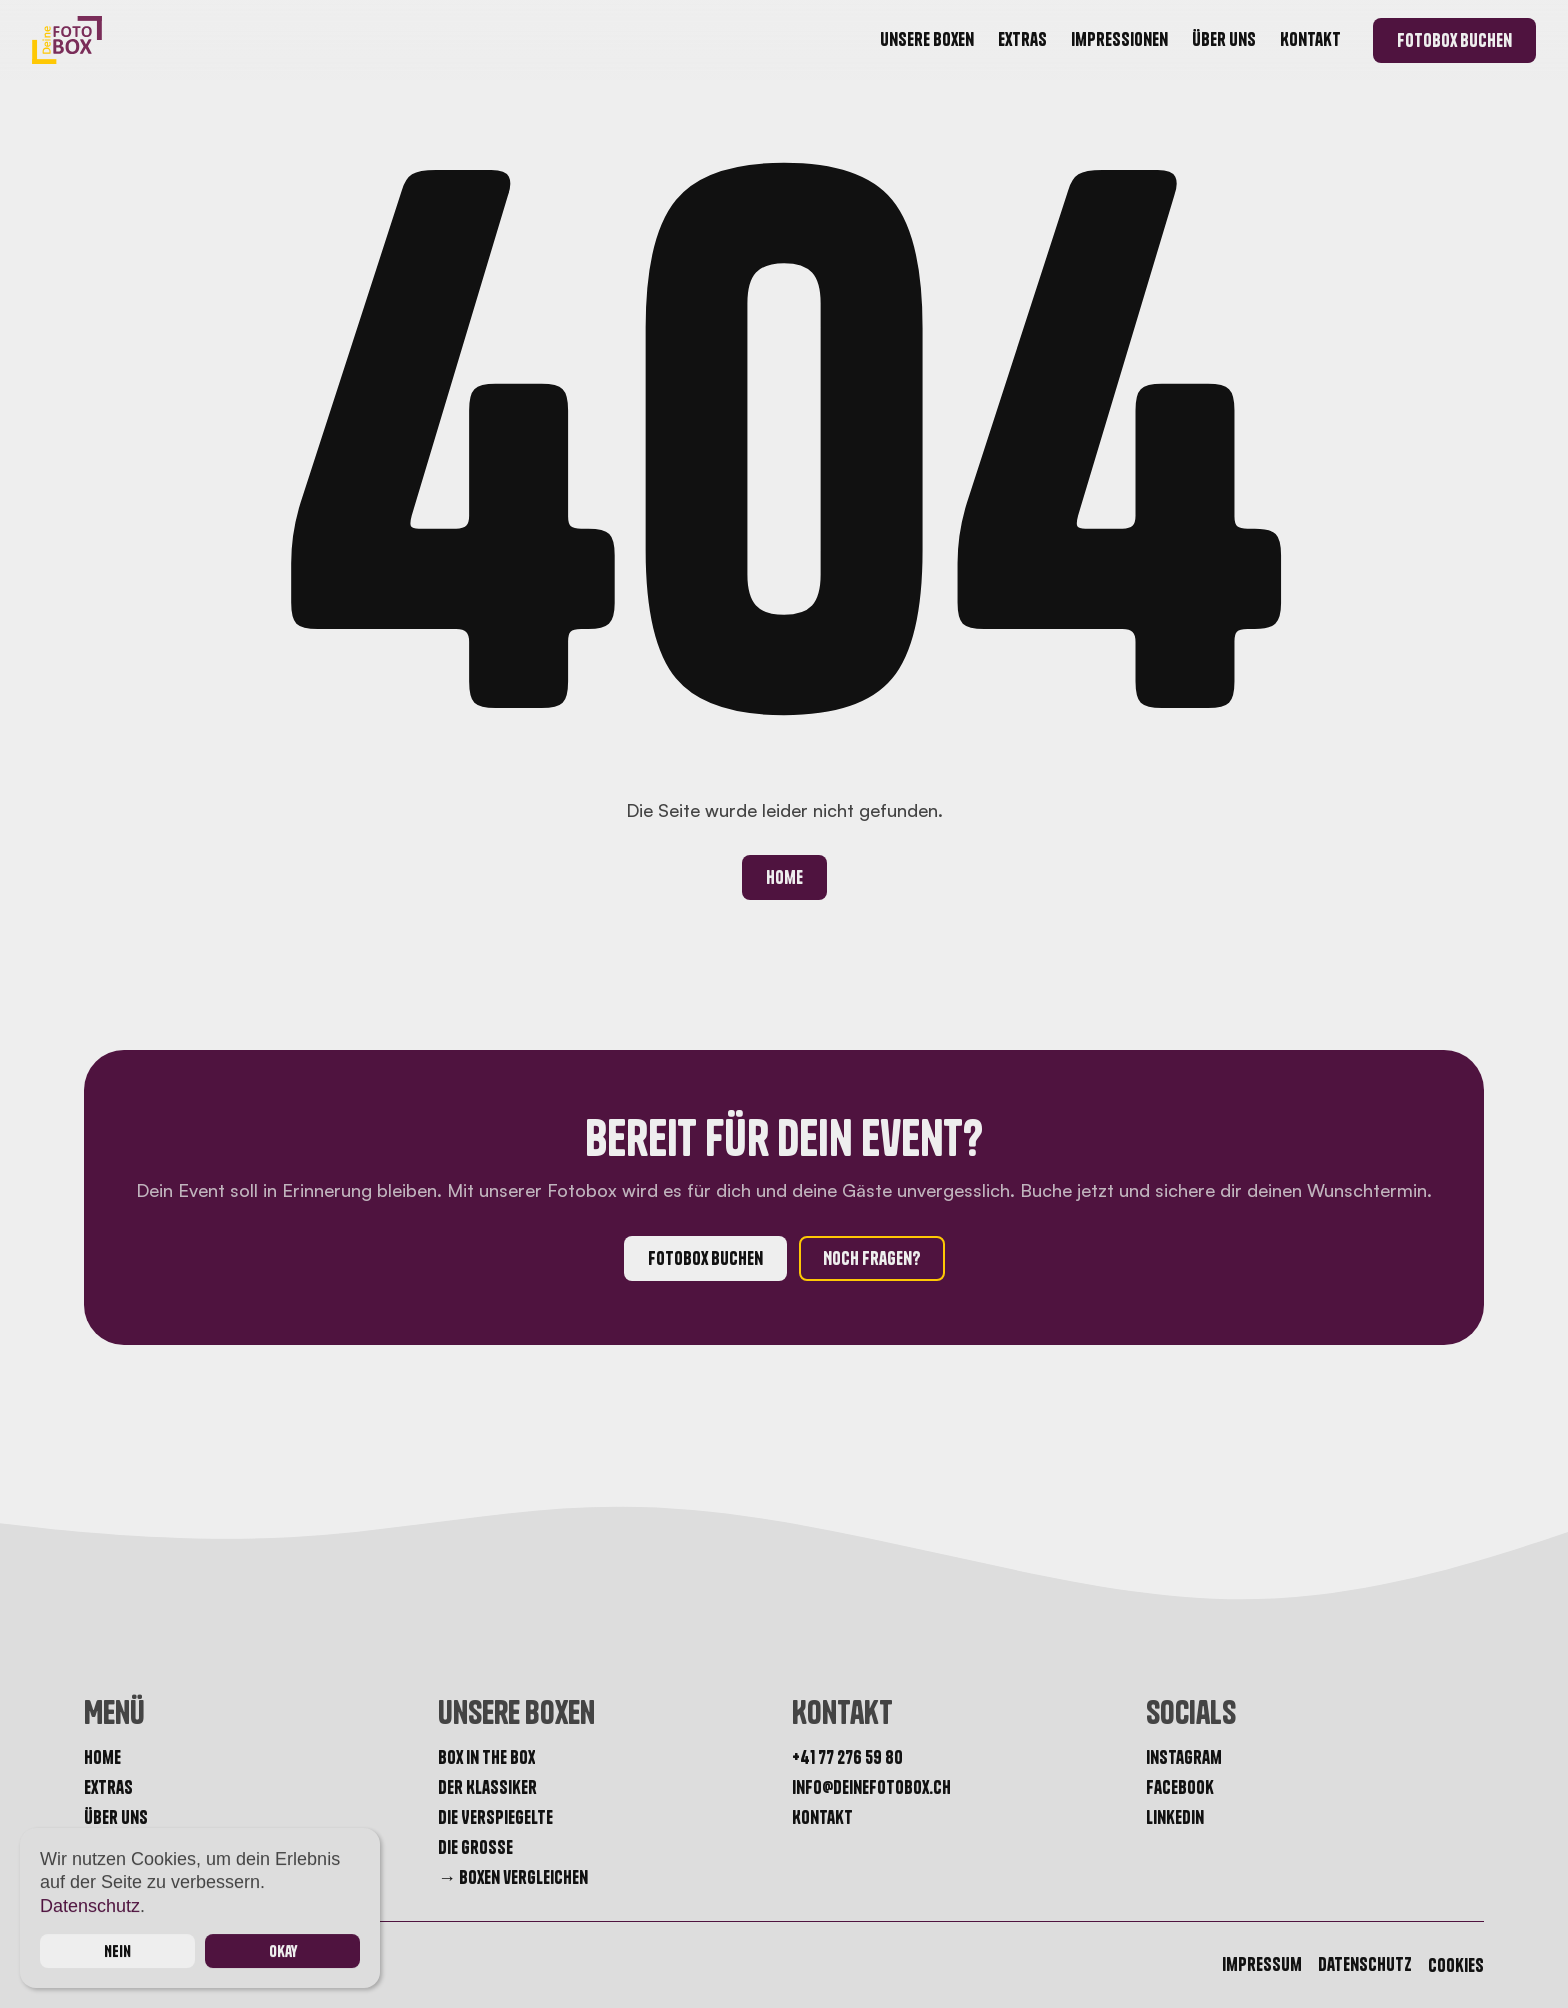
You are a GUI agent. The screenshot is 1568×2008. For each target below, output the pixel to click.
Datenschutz (90, 1906)
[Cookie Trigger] (1456, 1966)
